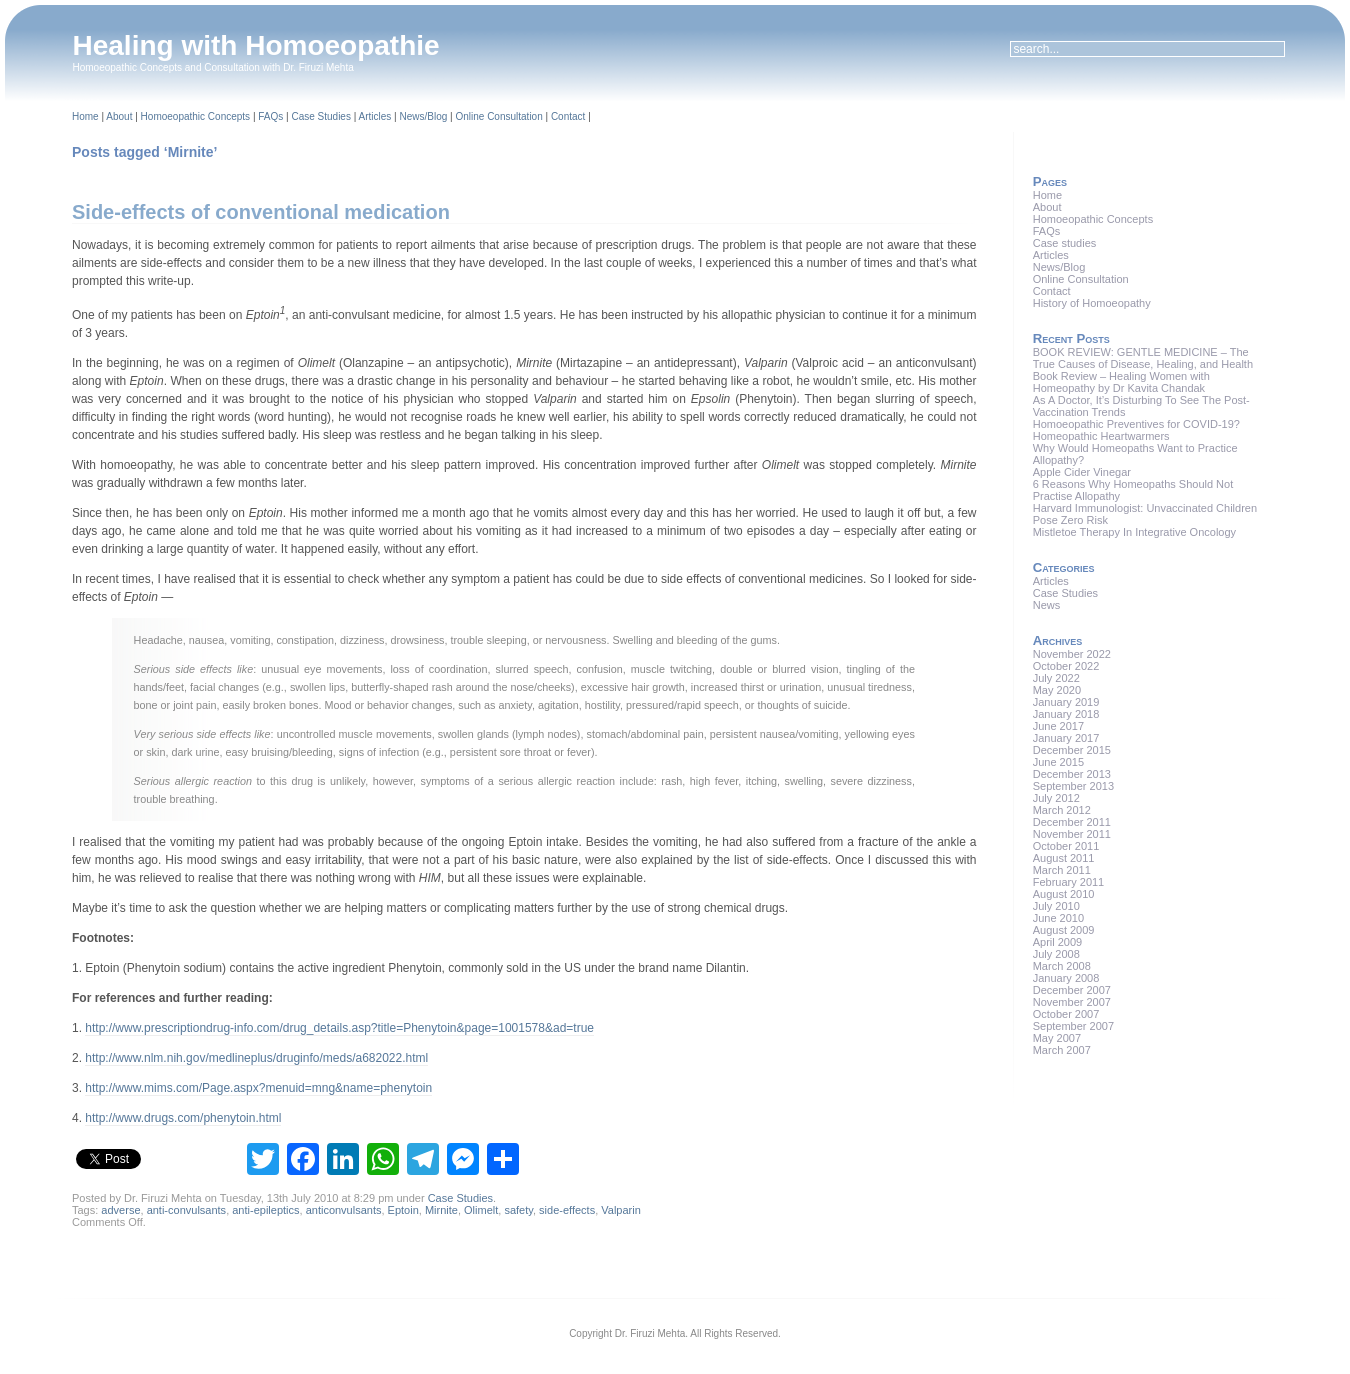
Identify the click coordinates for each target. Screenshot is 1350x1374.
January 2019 (1066, 702)
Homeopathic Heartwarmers (1101, 436)
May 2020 (1057, 690)
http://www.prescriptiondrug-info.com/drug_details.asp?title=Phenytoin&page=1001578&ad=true (339, 1028)
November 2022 (1072, 654)
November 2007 (1072, 1002)
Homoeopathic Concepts (196, 116)
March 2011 (1062, 870)
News (1047, 605)
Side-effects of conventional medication (261, 212)
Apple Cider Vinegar (1082, 472)
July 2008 (1056, 954)
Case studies (1065, 243)
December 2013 (1072, 774)
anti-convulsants (187, 1210)
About (119, 116)
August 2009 (1064, 930)
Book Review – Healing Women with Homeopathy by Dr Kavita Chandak (1121, 382)
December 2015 (1072, 750)
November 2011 (1072, 834)
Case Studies (320, 116)
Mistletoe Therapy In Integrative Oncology (1134, 532)
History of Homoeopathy (1092, 303)
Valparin (621, 1210)
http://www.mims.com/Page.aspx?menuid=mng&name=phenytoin (258, 1088)
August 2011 (1064, 858)
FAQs (270, 116)
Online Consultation (498, 116)
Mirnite (441, 1210)
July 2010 (1056, 906)
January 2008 (1066, 978)
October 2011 (1066, 846)
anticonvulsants (344, 1210)
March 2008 (1062, 966)
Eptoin (403, 1210)
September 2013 (1073, 786)
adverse (120, 1210)
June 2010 (1058, 918)
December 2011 (1072, 822)
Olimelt (481, 1210)
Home (85, 116)
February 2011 (1069, 882)
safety (518, 1210)
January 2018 (1066, 714)
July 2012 (1056, 798)
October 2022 (1066, 666)
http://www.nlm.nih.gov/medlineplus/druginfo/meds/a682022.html (256, 1058)
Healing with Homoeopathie (256, 45)
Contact (568, 116)
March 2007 (1062, 1050)
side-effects (567, 1210)
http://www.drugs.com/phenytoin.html (183, 1118)
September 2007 (1073, 1026)
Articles (375, 116)
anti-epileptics (265, 1210)
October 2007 (1066, 1014)
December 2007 (1072, 990)
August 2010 (1064, 894)
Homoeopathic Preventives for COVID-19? (1136, 424)
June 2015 (1058, 762)
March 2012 (1062, 810)
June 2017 (1058, 726)
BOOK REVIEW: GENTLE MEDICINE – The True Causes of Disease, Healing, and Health (1143, 358)
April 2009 (1058, 942)
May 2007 (1057, 1038)
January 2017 (1066, 738)
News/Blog (423, 116)
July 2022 (1056, 678)
